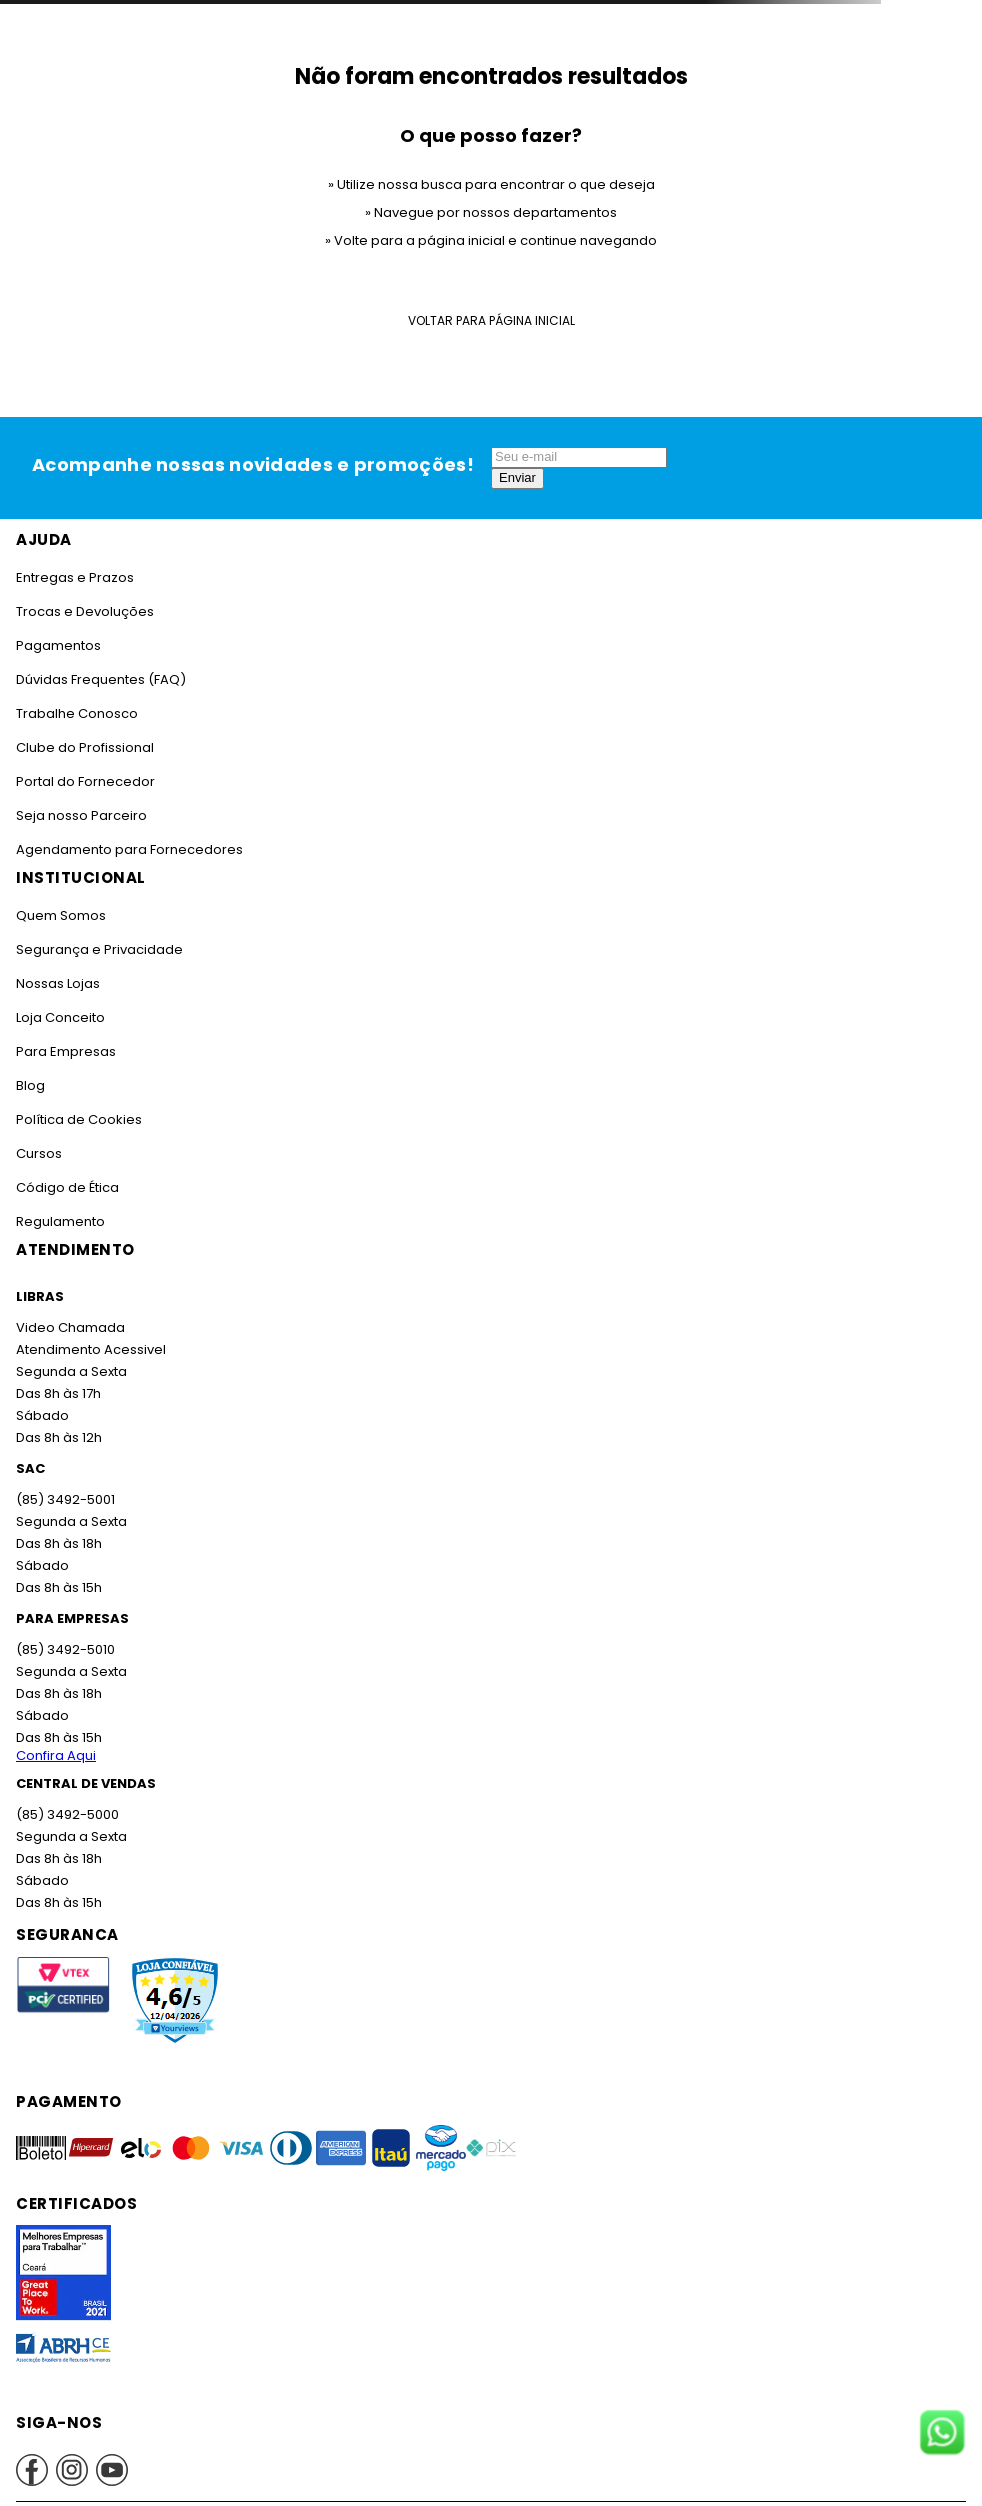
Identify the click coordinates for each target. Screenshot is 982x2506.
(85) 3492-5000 (67, 1814)
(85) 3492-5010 (65, 1649)
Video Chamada (70, 1327)
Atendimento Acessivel (91, 1349)
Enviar (517, 477)
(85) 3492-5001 (65, 1499)
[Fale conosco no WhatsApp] (942, 2434)
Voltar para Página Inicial (491, 320)
